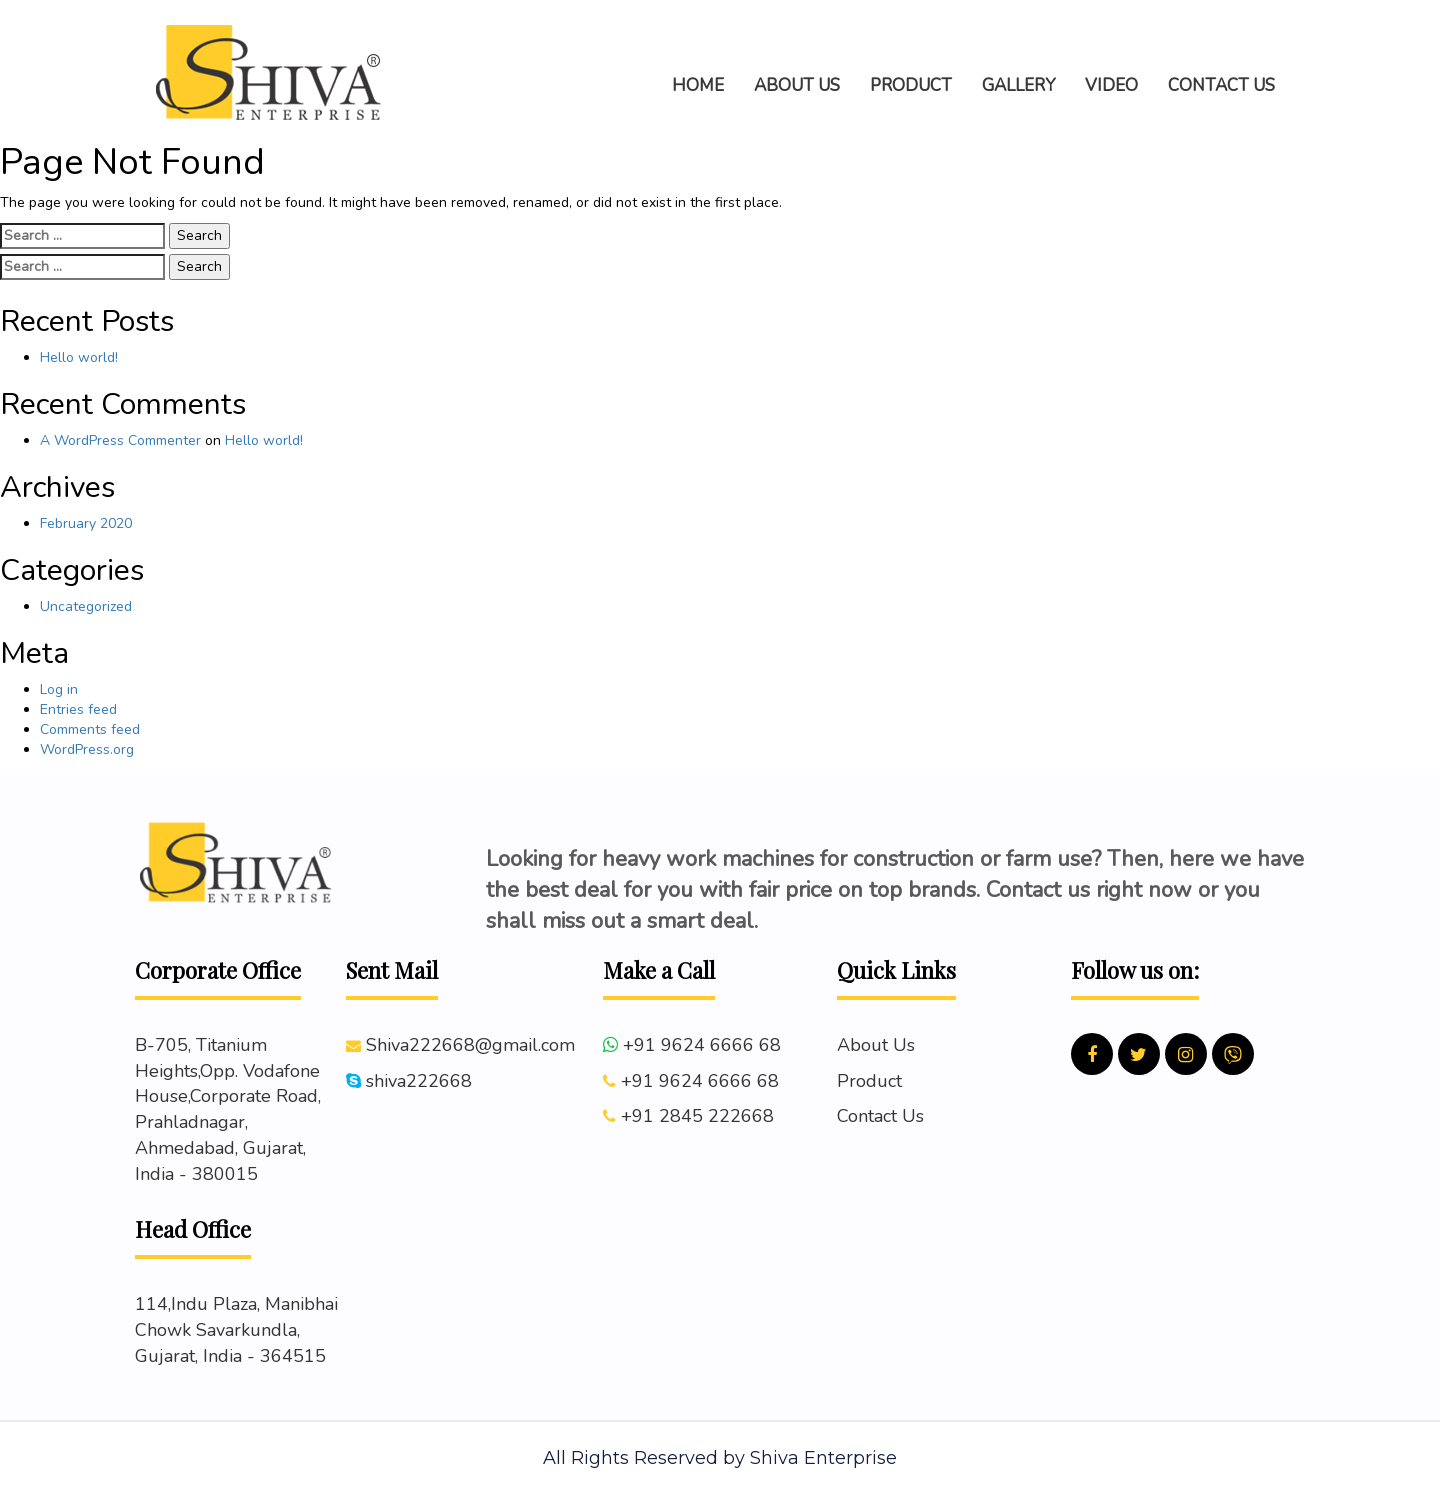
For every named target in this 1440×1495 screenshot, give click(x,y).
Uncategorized (86, 606)
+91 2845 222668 (697, 1116)
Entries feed (78, 709)
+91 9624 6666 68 (702, 1045)
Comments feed (90, 729)
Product (869, 1081)
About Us (876, 1045)
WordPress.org (87, 749)
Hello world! (79, 357)
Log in (59, 689)
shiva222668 (419, 1081)
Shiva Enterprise (823, 1458)
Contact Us (880, 1116)
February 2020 (86, 523)
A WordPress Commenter (120, 440)
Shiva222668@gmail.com (470, 1045)
